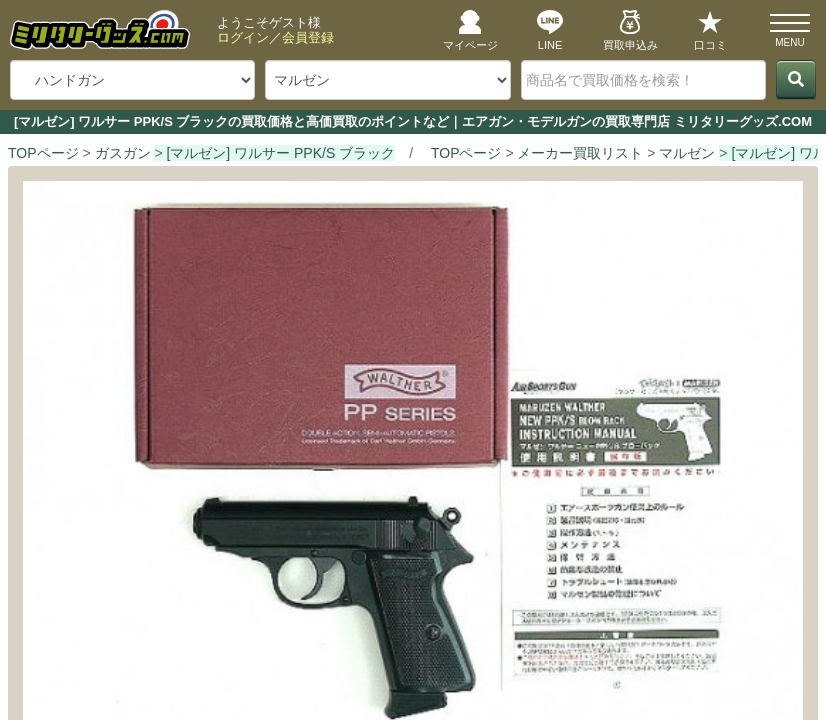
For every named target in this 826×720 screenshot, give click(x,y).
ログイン (243, 37)
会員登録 (308, 37)
